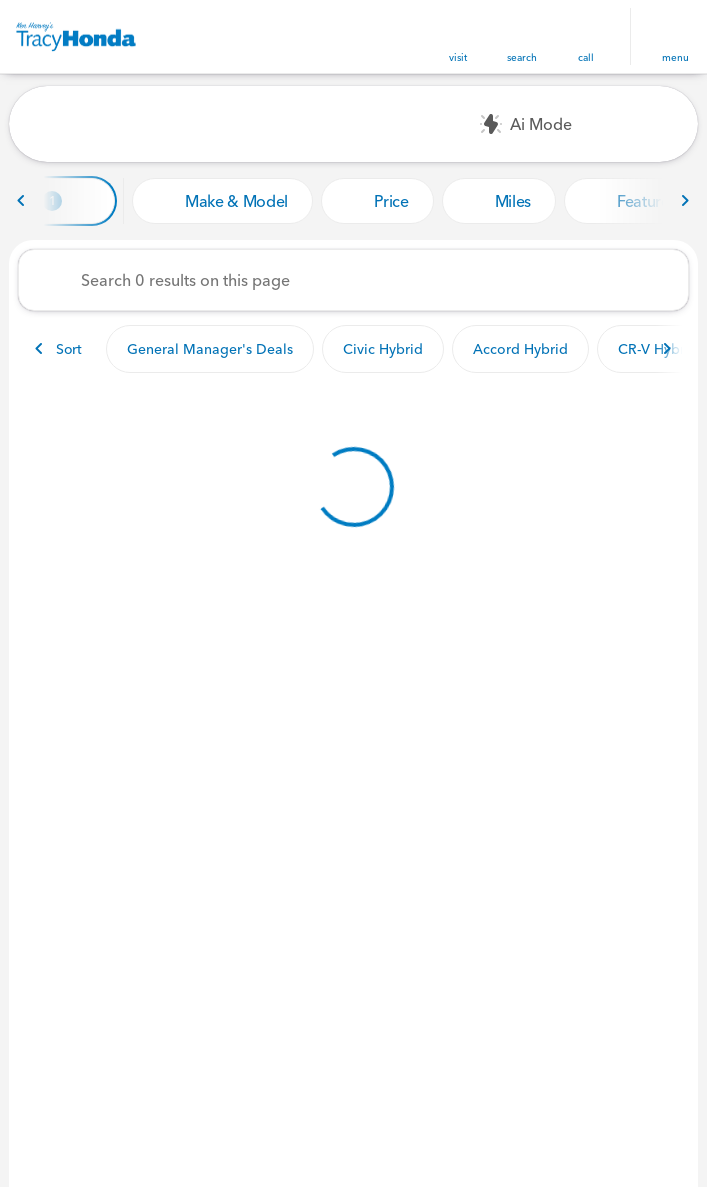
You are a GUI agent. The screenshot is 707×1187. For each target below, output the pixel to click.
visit (458, 57)
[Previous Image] (22, 201)
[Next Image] (685, 201)
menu (675, 57)
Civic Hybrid (383, 349)
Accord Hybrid (520, 349)
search (522, 57)
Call (586, 57)
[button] (458, 36)
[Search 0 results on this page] (353, 280)
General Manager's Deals (210, 349)
